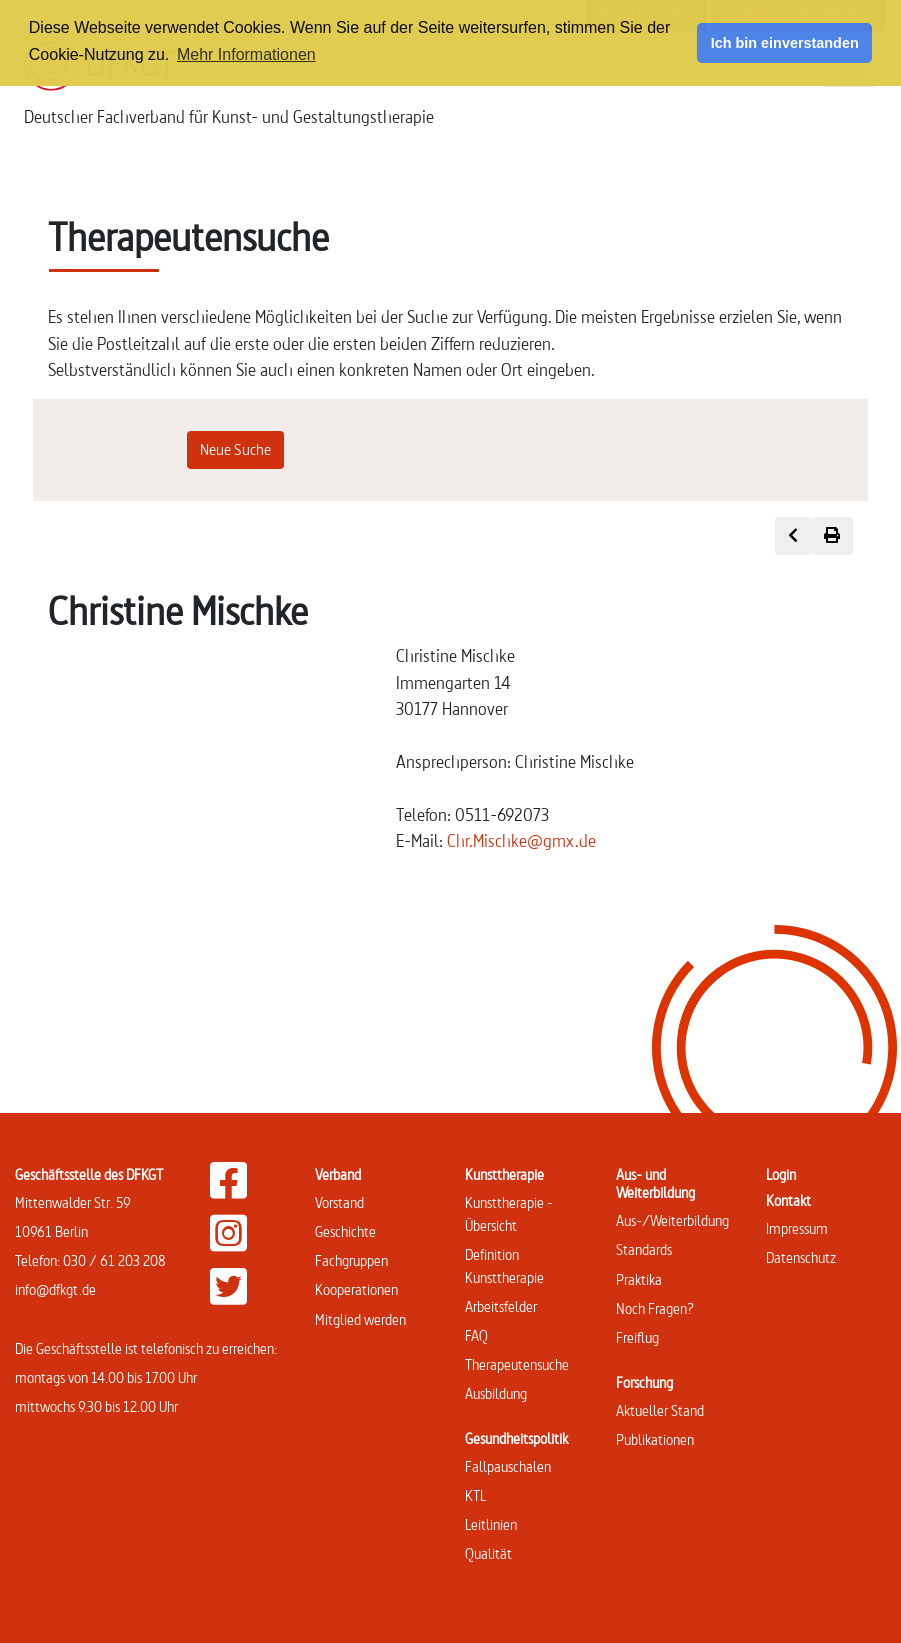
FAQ (476, 1335)
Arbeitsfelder (501, 1306)
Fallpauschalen (508, 1466)
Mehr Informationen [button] (246, 54)
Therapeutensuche (517, 1364)
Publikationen (655, 1439)
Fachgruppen (351, 1260)
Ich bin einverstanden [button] (785, 43)
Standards (644, 1249)
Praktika (639, 1279)
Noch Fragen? (655, 1308)
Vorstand (339, 1202)
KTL (475, 1495)
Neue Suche (235, 449)
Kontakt (788, 1200)
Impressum (797, 1228)
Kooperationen (356, 1289)
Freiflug (637, 1337)
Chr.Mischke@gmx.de (521, 840)
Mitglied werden (360, 1319)
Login (781, 1174)
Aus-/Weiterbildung (672, 1220)
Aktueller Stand (660, 1410)
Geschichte (345, 1231)
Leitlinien (491, 1524)
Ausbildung (496, 1393)
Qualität (488, 1553)
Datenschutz (801, 1257)
